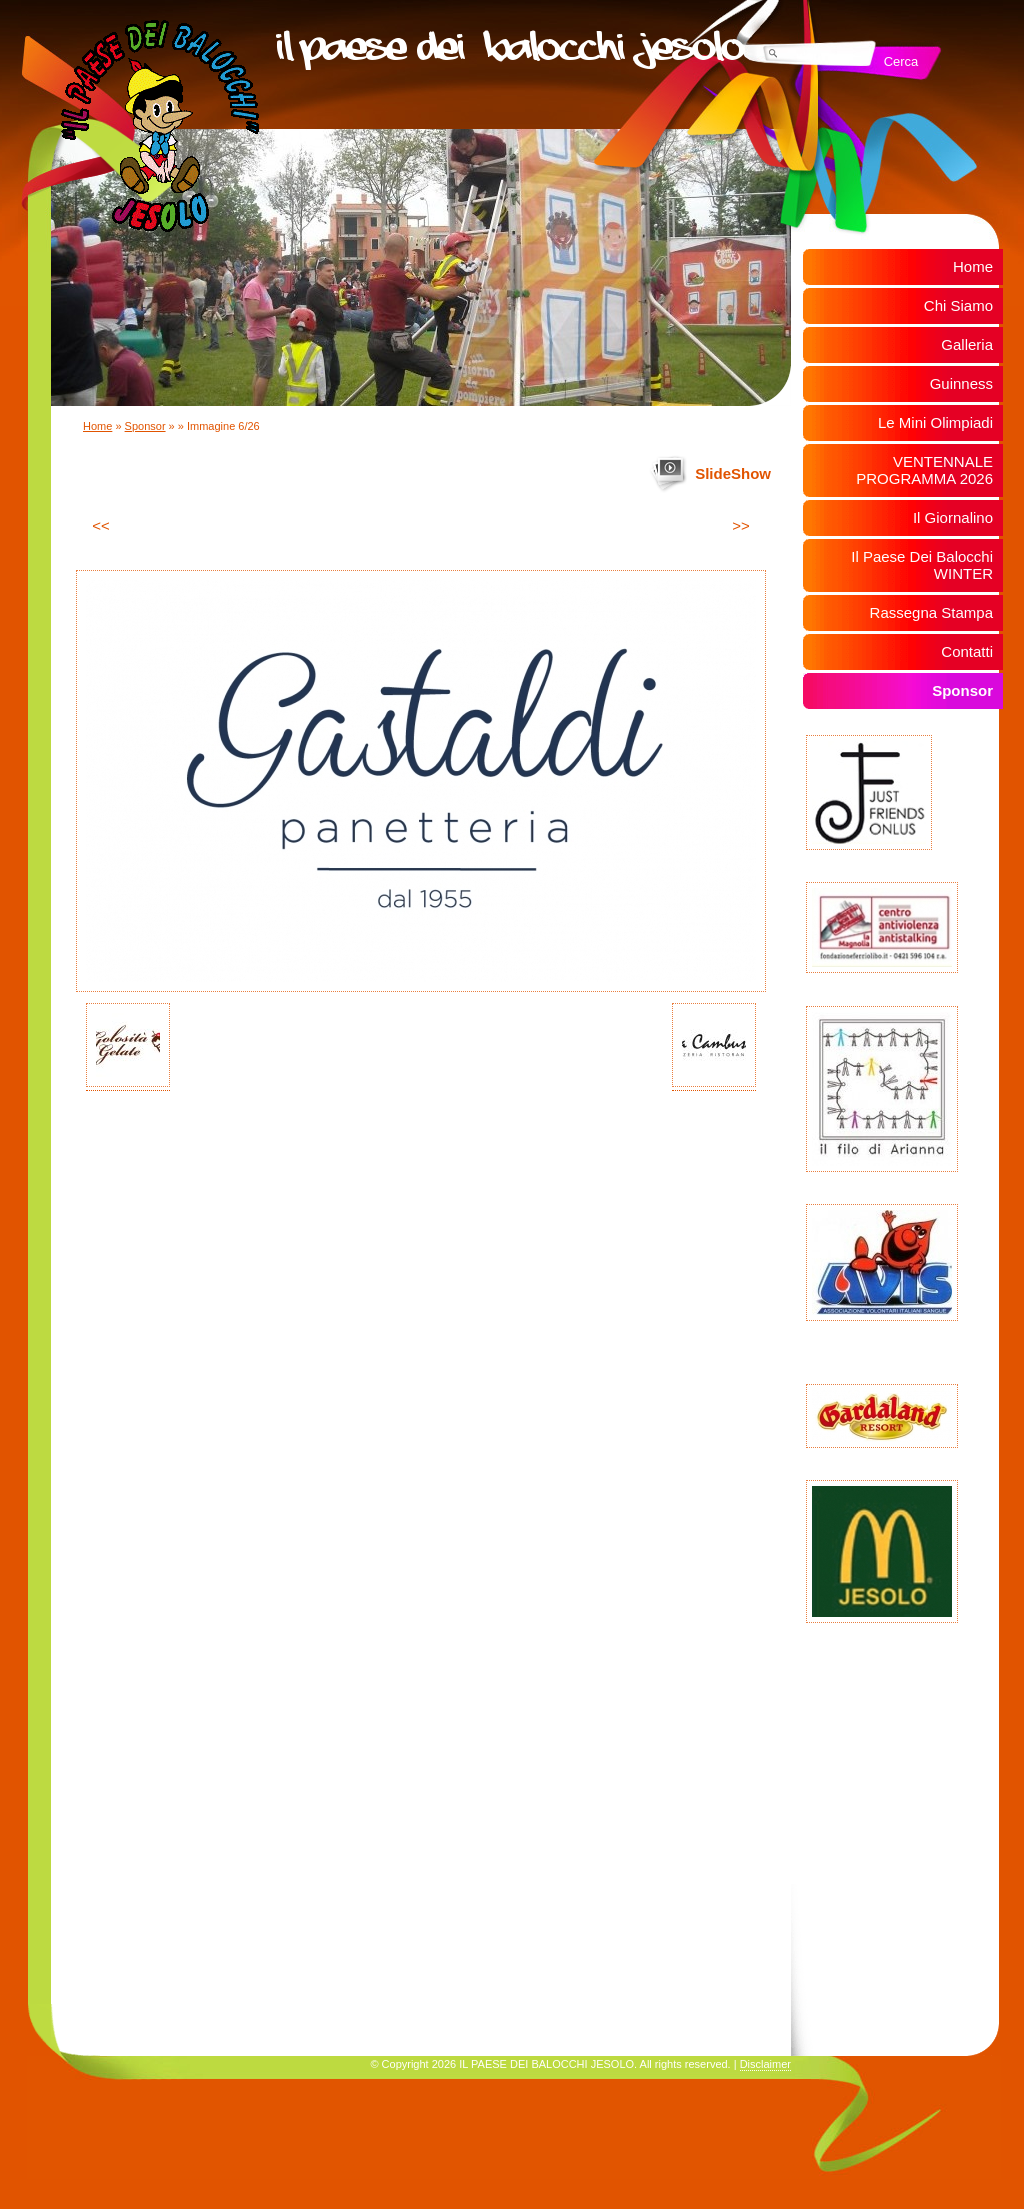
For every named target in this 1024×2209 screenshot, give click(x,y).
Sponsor (145, 426)
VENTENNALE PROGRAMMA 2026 (924, 470)
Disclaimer (765, 2064)
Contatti (967, 651)
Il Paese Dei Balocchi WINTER (922, 565)
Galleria (967, 344)
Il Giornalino (953, 517)
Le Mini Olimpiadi (935, 422)
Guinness (961, 383)
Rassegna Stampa (931, 612)
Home (97, 426)
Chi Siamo (958, 305)
